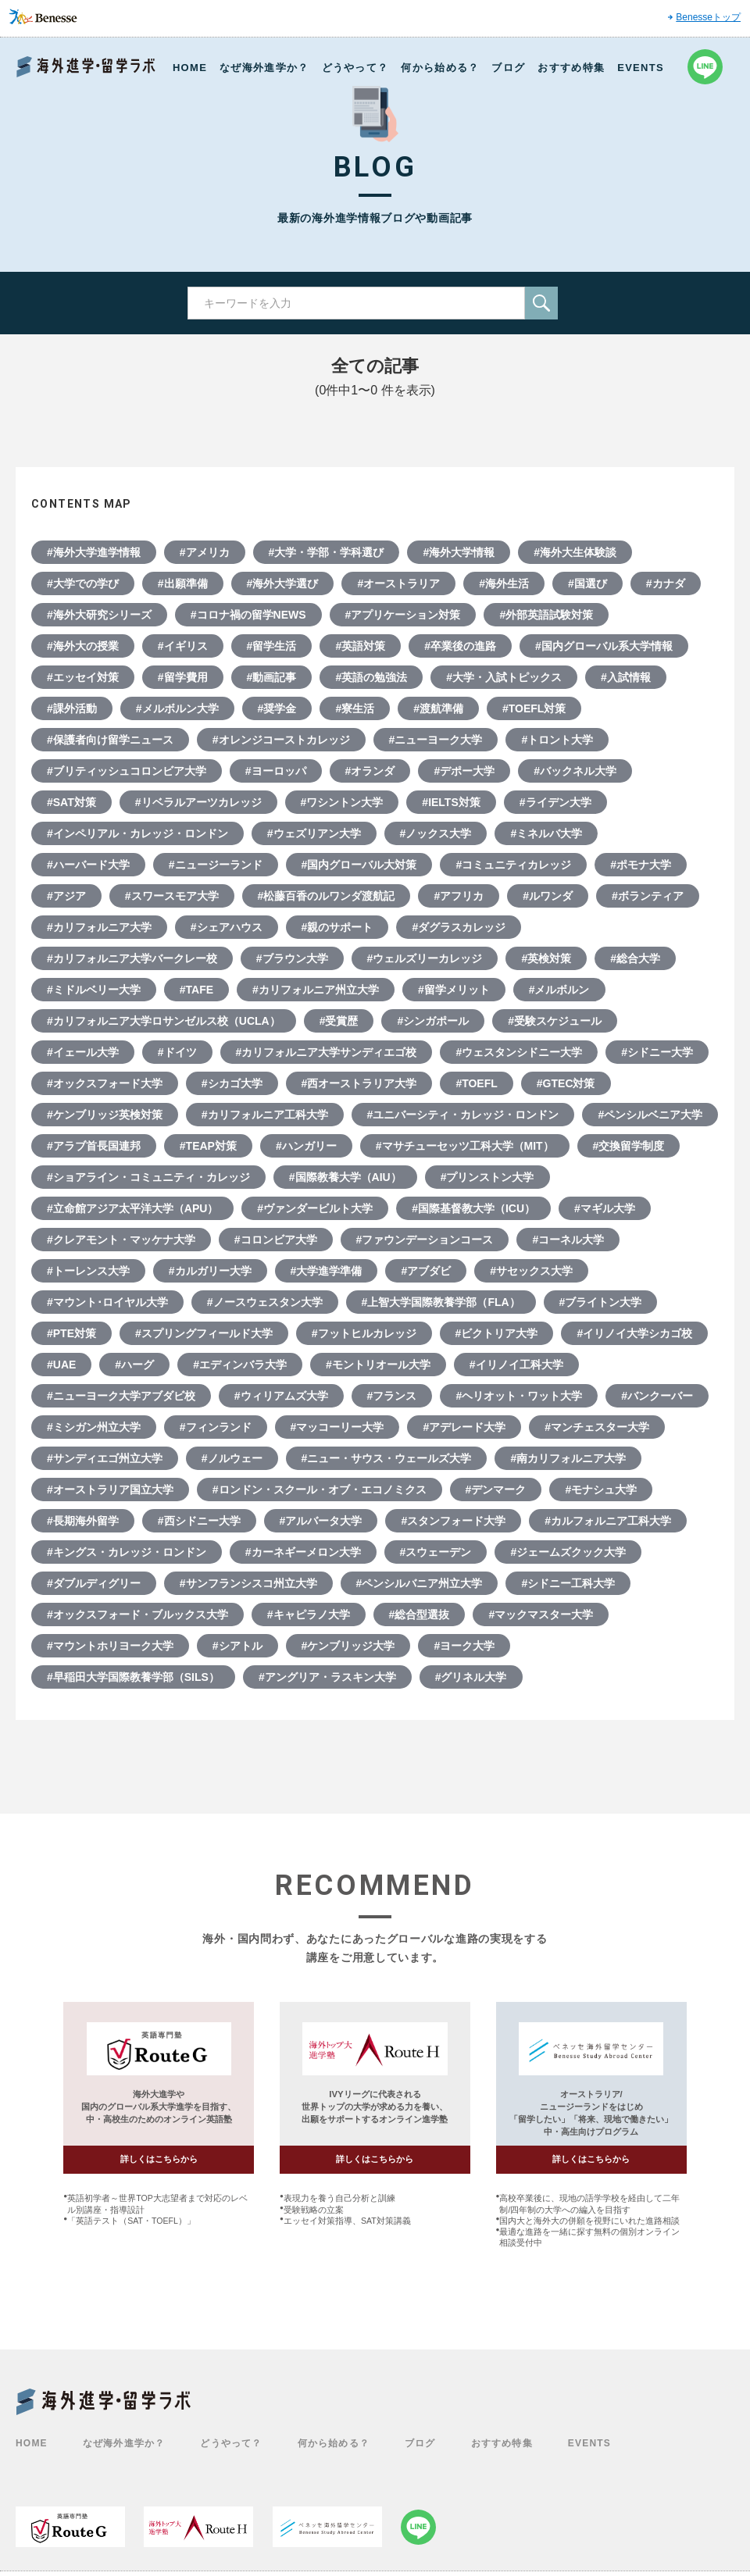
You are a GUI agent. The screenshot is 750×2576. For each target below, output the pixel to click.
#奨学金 (277, 708)
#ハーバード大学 (88, 864)
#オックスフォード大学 (104, 1083)
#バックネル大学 (575, 771)
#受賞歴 (339, 1021)
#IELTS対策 (451, 802)
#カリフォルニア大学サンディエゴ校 (326, 1052)
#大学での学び (83, 583)
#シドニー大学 (657, 1052)
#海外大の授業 (83, 646)
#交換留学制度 (629, 1146)
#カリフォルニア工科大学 (265, 1114)
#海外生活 (504, 583)
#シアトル (237, 1645)
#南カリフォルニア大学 (568, 1458)
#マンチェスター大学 (597, 1427)
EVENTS (640, 67)
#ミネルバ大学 (546, 833)
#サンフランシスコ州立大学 (248, 1583)
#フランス (392, 1396)
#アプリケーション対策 (403, 614)
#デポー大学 (464, 771)
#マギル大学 (604, 1208)
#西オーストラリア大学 (359, 1083)
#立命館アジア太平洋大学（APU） (132, 1208)
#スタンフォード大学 (453, 1521)
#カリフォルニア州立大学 (315, 989)
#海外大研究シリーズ (99, 614)
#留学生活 (272, 646)
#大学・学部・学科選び (326, 552)
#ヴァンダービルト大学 (315, 1208)
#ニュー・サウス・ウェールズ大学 (387, 1458)
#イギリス (183, 646)
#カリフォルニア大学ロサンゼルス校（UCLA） (163, 1021)
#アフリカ (459, 896)
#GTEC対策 (566, 1083)
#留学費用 (183, 677)
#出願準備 (183, 583)
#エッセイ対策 (83, 677)
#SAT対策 (71, 802)
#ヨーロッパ (275, 771)
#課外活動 (72, 708)
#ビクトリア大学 (496, 1333)
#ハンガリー (306, 1146)
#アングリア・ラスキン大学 (327, 1677)
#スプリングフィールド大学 (204, 1333)
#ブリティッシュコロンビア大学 (126, 771)
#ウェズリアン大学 (314, 833)
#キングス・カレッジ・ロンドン (126, 1552)
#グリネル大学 (471, 1677)
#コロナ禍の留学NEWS (248, 614)
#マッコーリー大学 (337, 1427)
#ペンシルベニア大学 (650, 1114)
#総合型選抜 (419, 1614)
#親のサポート (337, 927)
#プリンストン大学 (487, 1177)
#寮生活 (354, 708)
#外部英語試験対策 (546, 614)
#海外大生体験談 (575, 552)
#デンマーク (496, 1489)
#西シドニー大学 (199, 1521)
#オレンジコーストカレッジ (281, 739)
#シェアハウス (226, 927)
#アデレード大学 (464, 1427)
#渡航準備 (438, 708)
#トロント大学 (557, 739)
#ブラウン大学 (292, 958)
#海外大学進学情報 (94, 552)
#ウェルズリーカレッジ (425, 958)
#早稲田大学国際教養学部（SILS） (133, 1677)
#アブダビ (426, 1271)
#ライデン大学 (555, 802)
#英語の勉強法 (371, 677)
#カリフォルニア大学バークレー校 (132, 958)
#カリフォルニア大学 (99, 927)
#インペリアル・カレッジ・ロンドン (137, 833)
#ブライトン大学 (600, 1302)
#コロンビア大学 (275, 1239)
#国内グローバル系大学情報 (604, 646)
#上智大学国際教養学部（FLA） (441, 1302)
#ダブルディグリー (94, 1583)
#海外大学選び (283, 583)
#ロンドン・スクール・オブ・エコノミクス (319, 1489)
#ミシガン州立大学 (94, 1427)
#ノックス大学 (436, 833)
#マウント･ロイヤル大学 (107, 1302)
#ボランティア (648, 896)
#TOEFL (476, 1083)
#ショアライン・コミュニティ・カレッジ (148, 1177)
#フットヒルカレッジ (364, 1333)
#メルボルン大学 (177, 708)
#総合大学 (635, 958)
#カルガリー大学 (210, 1271)
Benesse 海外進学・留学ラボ (86, 66)
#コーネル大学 (568, 1239)
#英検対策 (546, 958)
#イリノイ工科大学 (516, 1364)
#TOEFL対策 (534, 708)
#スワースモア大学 (172, 896)
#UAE (61, 1364)
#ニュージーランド (215, 864)
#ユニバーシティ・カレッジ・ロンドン (463, 1114)
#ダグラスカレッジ (458, 927)
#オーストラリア (398, 583)
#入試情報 (626, 677)
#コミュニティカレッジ (513, 864)
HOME (190, 67)
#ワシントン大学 (342, 802)
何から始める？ (440, 67)
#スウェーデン (436, 1552)
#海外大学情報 (459, 552)
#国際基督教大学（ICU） (473, 1208)
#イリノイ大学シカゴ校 (634, 1333)
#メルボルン (559, 989)
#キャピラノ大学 (308, 1614)
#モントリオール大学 (378, 1364)
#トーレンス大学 (88, 1271)
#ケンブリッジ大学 (348, 1645)
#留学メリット (454, 989)
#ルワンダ (548, 896)
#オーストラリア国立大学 (110, 1489)
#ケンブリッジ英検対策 (104, 1114)
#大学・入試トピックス (504, 677)
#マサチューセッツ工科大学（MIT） (465, 1146)
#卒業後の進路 (460, 646)
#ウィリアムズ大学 (281, 1396)
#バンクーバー (657, 1396)
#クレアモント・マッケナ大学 (121, 1239)
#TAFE (196, 989)
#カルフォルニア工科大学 (608, 1521)
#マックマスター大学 (540, 1614)
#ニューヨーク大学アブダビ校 (121, 1396)
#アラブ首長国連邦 (94, 1146)
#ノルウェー (232, 1458)
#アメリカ (205, 552)
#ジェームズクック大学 (568, 1552)
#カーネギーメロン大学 (303, 1552)
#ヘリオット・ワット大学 (518, 1396)
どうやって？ (355, 67)
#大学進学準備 (326, 1271)
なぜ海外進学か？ (264, 67)
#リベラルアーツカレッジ (198, 802)
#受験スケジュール (555, 1021)
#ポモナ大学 (640, 864)
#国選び (587, 583)
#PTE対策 (71, 1333)
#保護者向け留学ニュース (110, 739)
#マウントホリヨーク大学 (110, 1645)
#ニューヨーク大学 (436, 739)
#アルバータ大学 (321, 1521)
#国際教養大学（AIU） (345, 1177)
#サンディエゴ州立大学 (104, 1458)
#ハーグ (134, 1364)
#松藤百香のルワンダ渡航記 (326, 896)
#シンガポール (433, 1021)
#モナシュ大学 (601, 1489)
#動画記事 (272, 677)
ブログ (508, 67)
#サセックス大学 (531, 1271)
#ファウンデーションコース (425, 1239)
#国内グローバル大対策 (359, 864)
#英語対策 (360, 646)
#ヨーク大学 (464, 1645)
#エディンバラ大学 (240, 1364)
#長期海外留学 (83, 1521)
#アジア (66, 896)
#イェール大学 (83, 1052)
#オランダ (370, 771)
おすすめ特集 (571, 67)
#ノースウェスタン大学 (265, 1302)
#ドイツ (177, 1052)
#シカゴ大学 (232, 1083)
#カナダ (665, 583)
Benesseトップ (708, 17)
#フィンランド (216, 1427)
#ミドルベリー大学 (94, 989)
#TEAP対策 (208, 1146)
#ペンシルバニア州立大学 (419, 1583)
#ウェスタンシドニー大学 (518, 1052)
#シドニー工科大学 (568, 1583)
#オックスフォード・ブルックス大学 (137, 1614)
